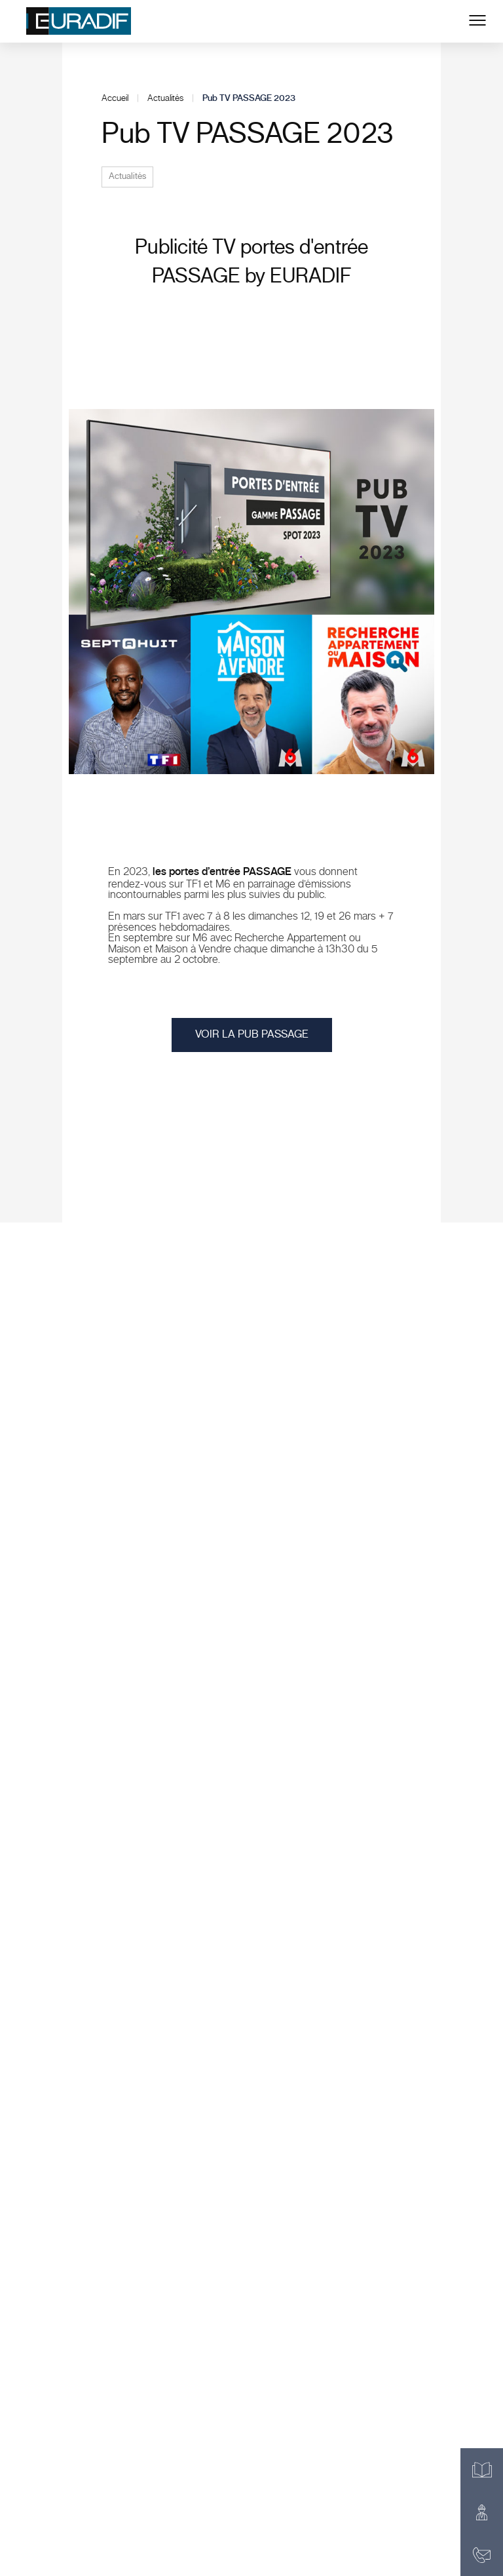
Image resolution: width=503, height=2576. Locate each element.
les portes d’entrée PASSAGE (222, 872)
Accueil (115, 98)
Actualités (165, 98)
